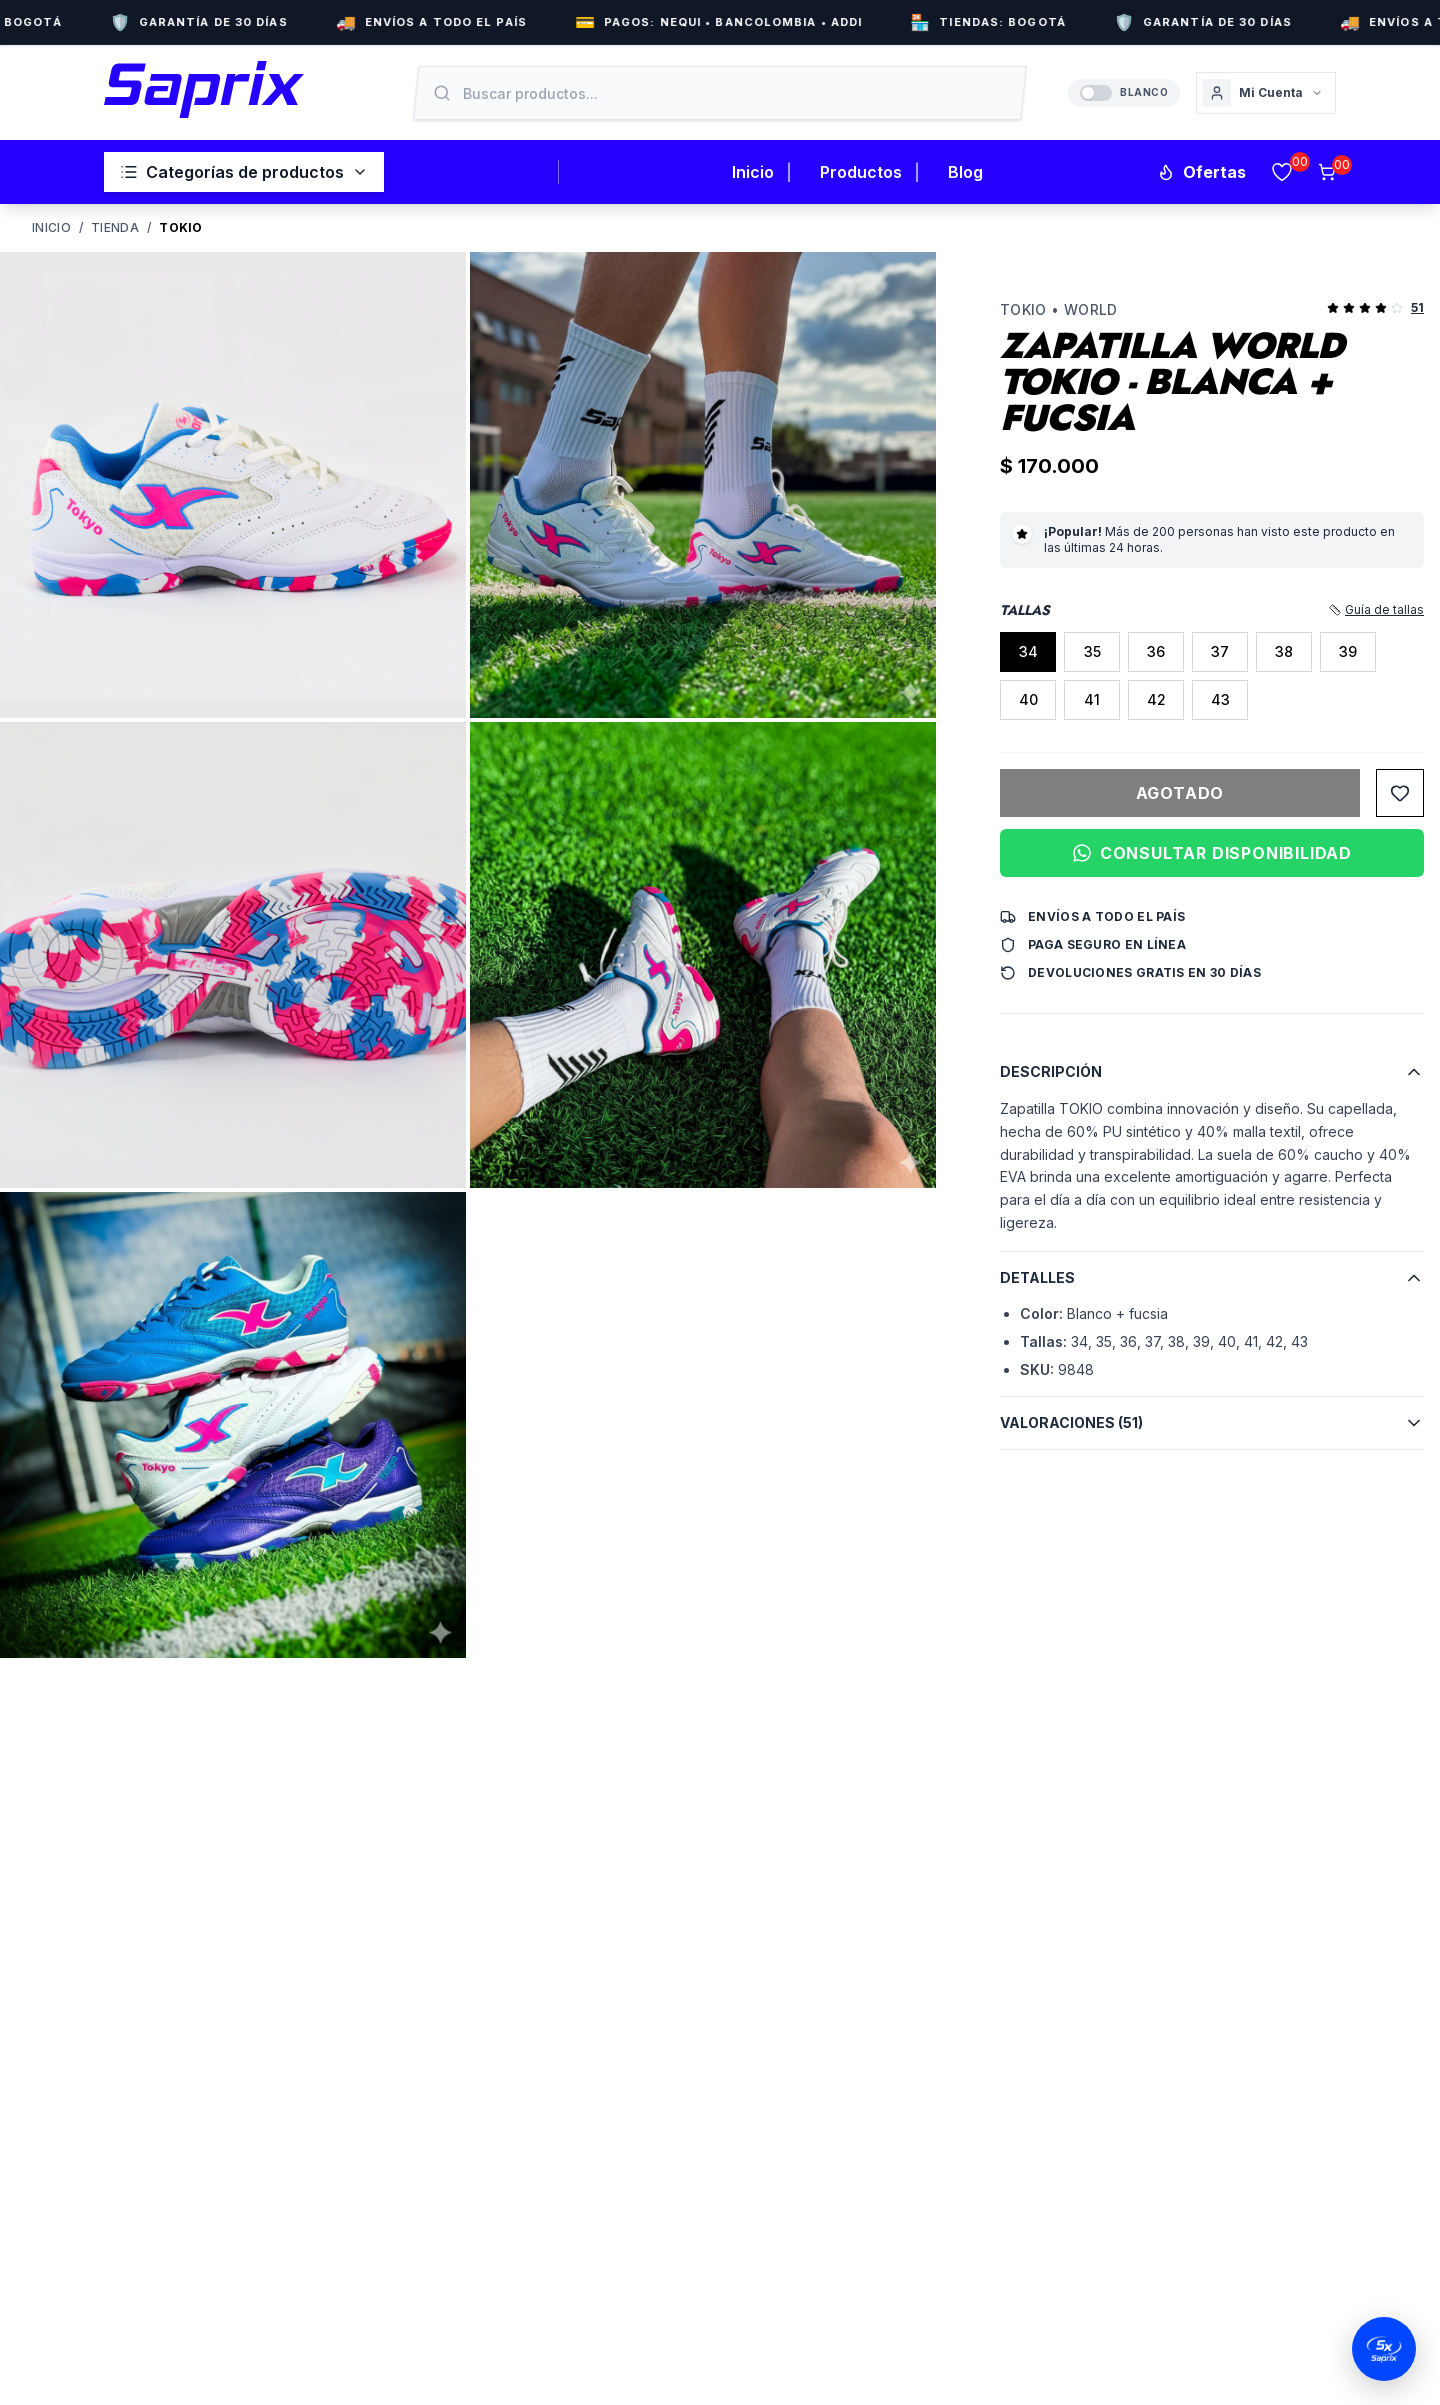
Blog (965, 172)
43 (1220, 699)
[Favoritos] (1282, 172)
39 (1348, 651)
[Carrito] (1327, 172)
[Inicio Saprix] (204, 89)
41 (1092, 699)
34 (1028, 651)
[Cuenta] (1266, 93)
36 (1156, 651)
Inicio (753, 172)
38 (1284, 651)
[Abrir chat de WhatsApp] (1384, 2349)
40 (1028, 699)
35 (1092, 651)
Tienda (115, 227)
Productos (861, 172)
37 (1220, 651)
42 (1156, 699)
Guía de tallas (1376, 609)
